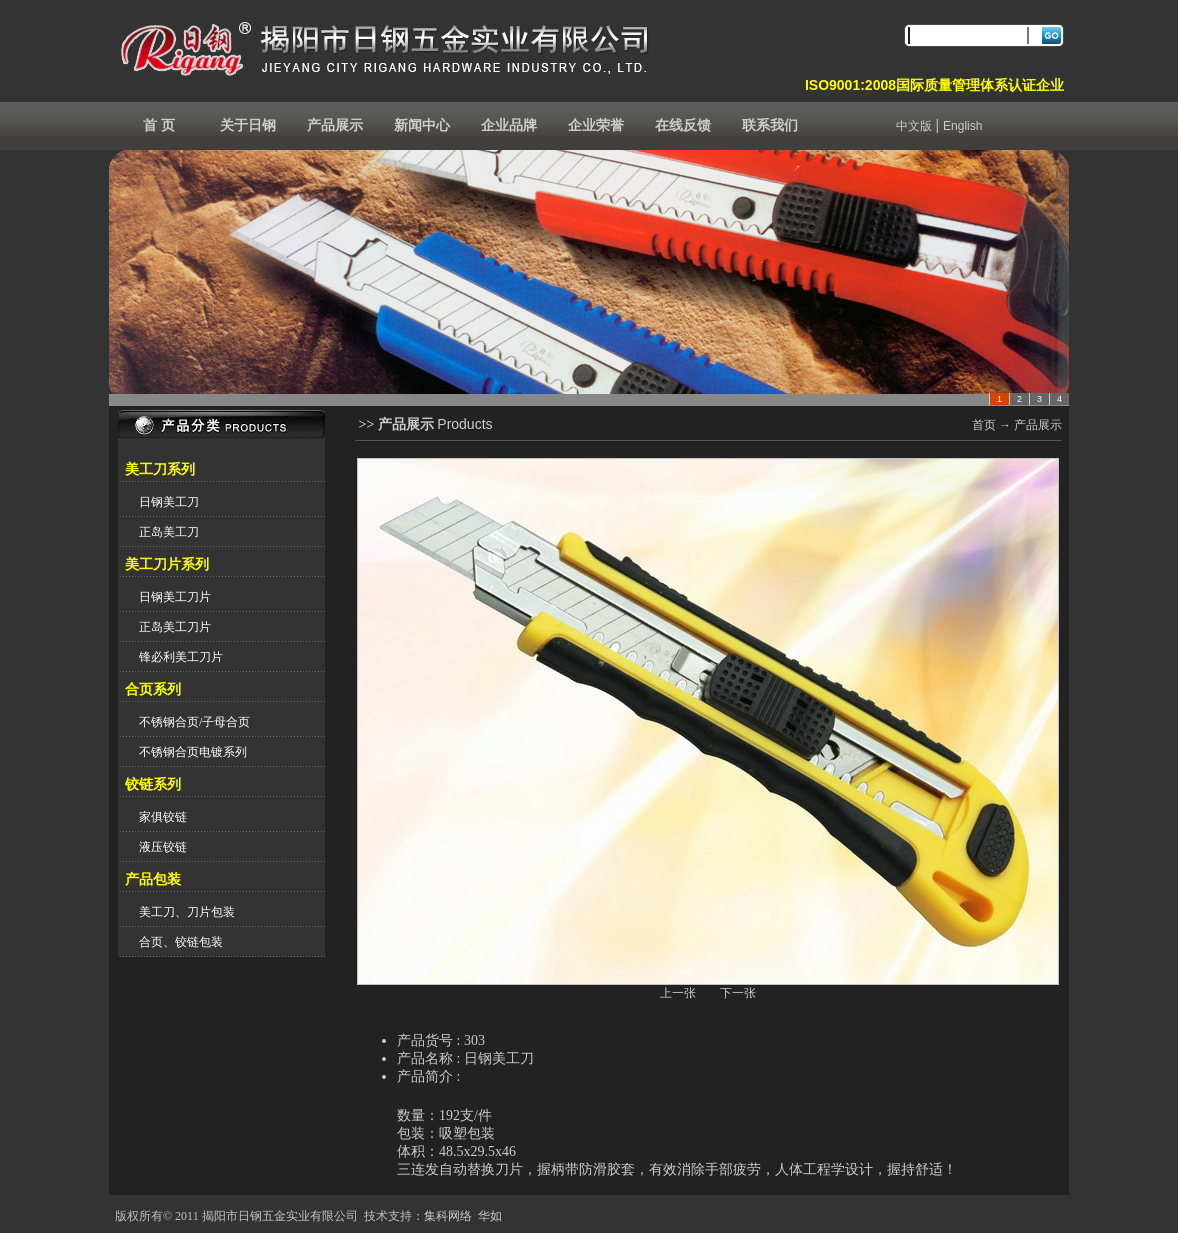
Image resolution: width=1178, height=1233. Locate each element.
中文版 (914, 126)
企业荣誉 (596, 125)
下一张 (738, 993)
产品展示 (335, 125)
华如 (490, 1216)
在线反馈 (683, 125)
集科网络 (448, 1216)
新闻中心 (422, 125)
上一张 (678, 993)
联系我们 (770, 125)
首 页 (159, 125)
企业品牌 (509, 125)
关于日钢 (248, 125)
